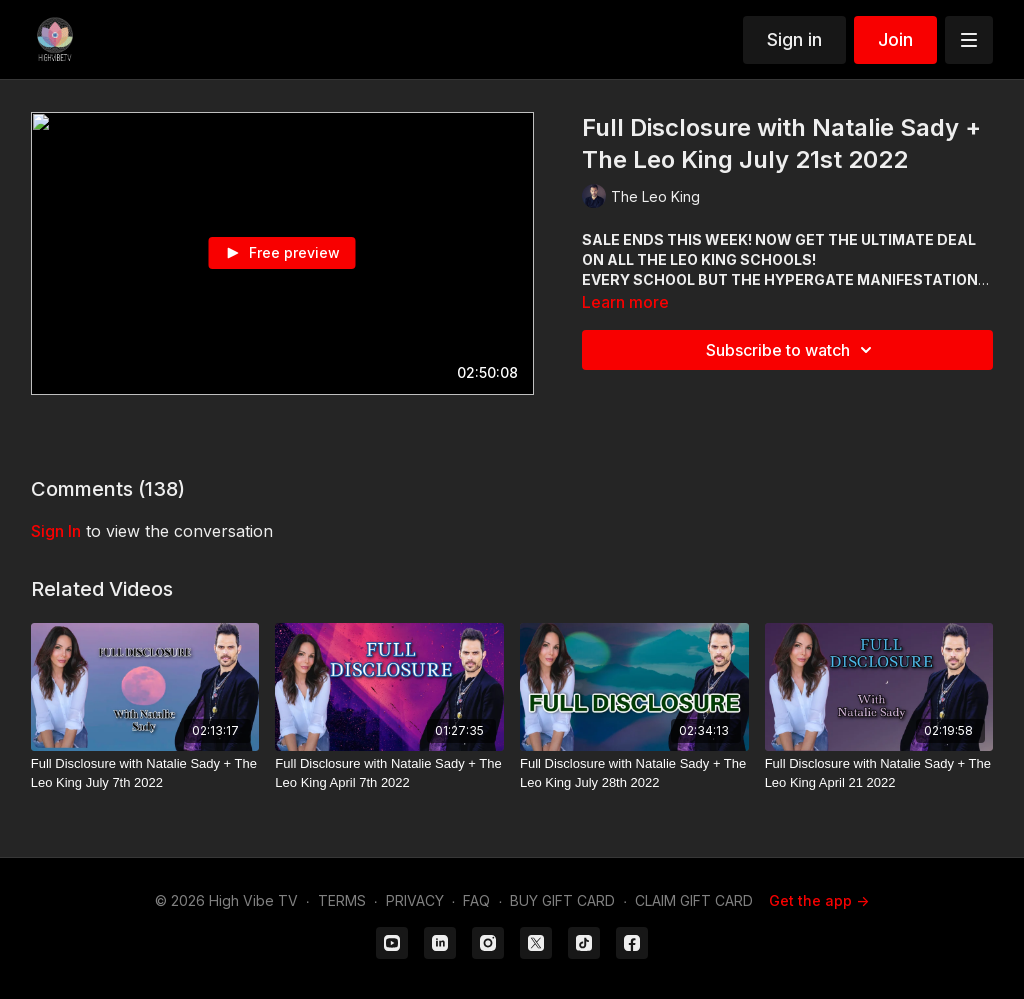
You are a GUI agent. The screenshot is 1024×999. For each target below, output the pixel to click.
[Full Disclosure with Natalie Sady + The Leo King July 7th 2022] (145, 773)
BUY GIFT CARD (562, 900)
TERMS (342, 900)
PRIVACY (415, 900)
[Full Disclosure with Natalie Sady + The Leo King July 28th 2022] (634, 773)
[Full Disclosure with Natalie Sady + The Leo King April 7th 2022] (389, 773)
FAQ (476, 900)
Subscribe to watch (792, 350)
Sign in (794, 39)
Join (895, 39)
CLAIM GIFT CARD (694, 900)
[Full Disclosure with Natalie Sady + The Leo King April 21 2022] (879, 773)
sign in (56, 531)
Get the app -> (819, 900)
